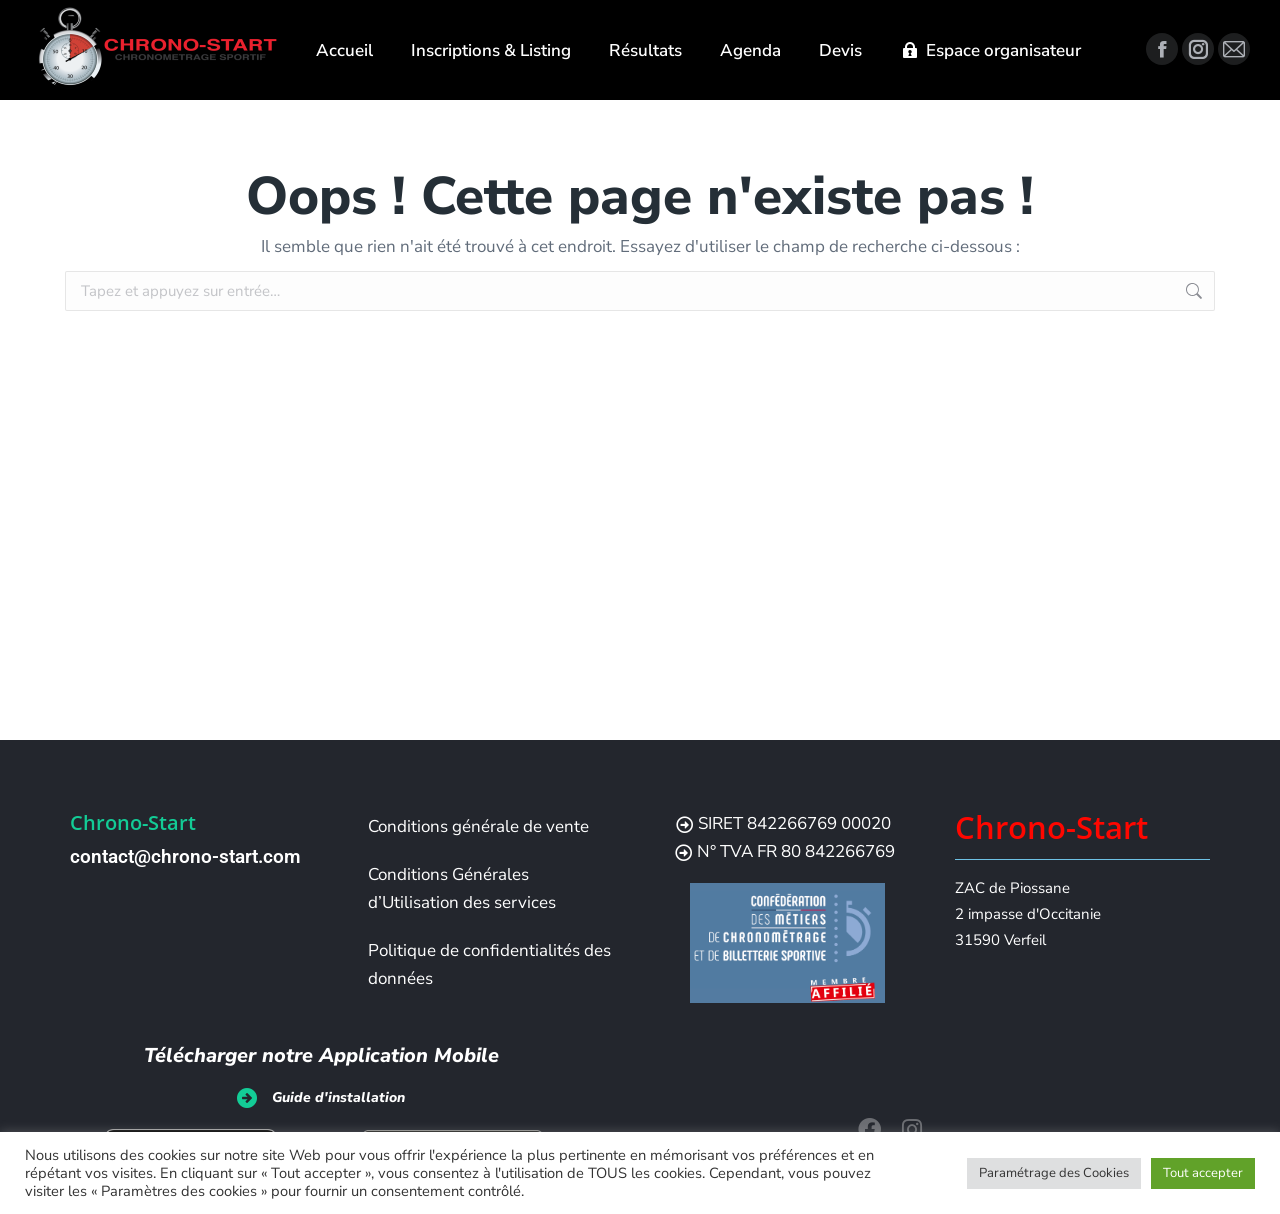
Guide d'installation (338, 1097)
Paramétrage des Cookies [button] (1054, 1173)
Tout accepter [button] (1203, 1173)
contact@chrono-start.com (185, 856)
